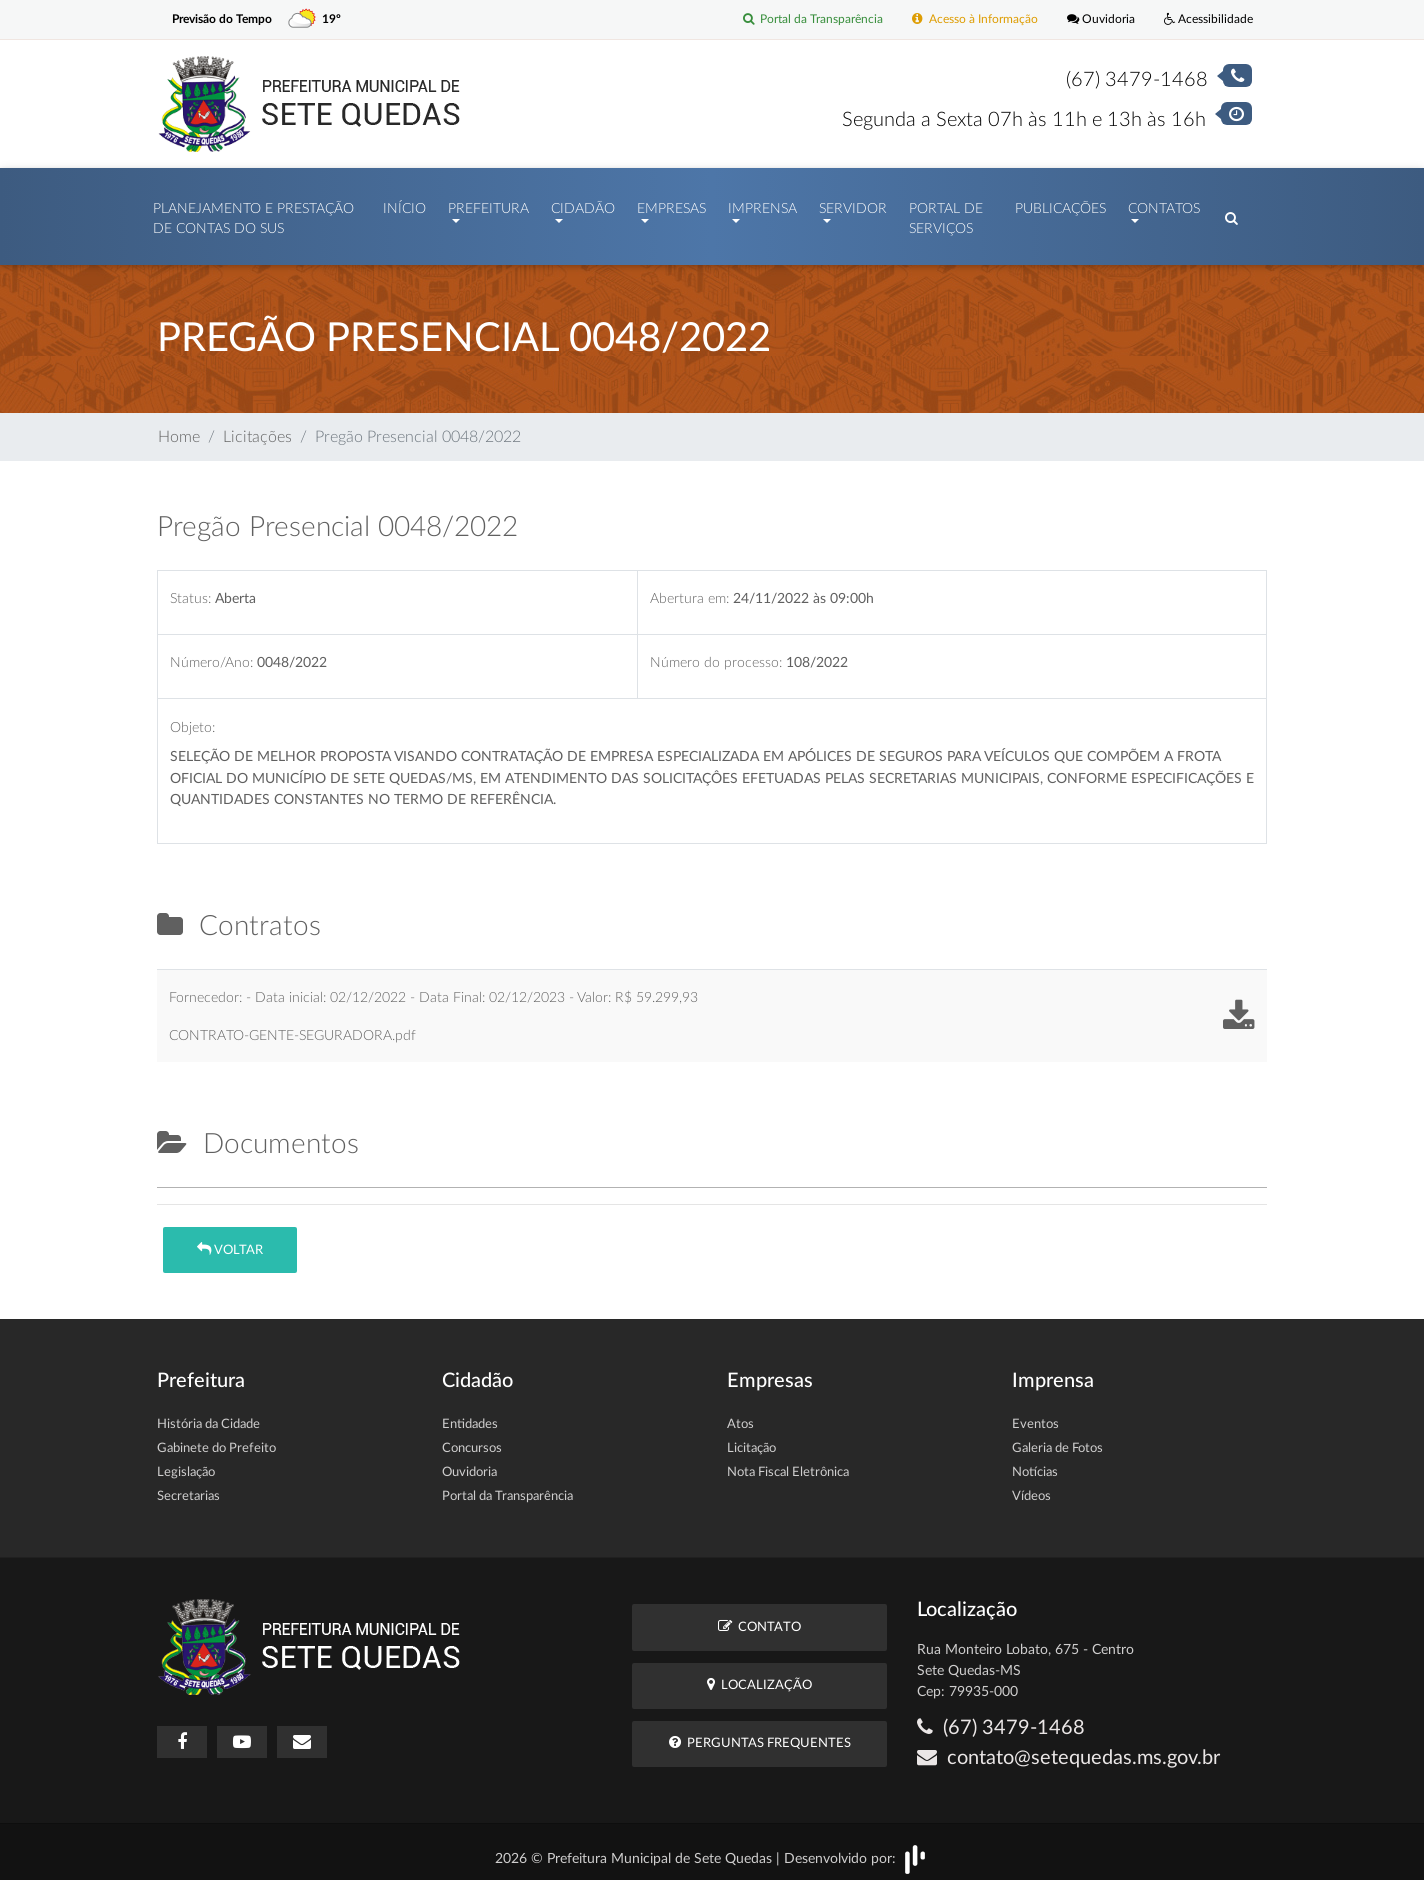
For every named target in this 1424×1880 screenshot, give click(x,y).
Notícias (1035, 1463)
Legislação (186, 1463)
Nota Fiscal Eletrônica (788, 1463)
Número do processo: (716, 653)
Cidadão (583, 204)
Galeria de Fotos (1057, 1439)
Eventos (1035, 1415)
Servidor (853, 204)
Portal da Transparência (787, 19)
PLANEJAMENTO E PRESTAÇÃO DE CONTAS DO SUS (253, 214)
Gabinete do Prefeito (216, 1439)
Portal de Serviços (946, 214)
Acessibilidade (1204, 19)
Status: (190, 588)
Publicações (1060, 204)
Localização (759, 1674)
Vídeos (1031, 1487)
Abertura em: (689, 588)
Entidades (470, 1415)
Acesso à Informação (959, 19)
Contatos (1164, 204)
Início (404, 204)
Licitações (257, 427)
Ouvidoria (1091, 19)
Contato (759, 1616)
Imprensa (762, 204)
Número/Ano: (211, 653)
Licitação (751, 1439)
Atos (740, 1415)
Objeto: (192, 717)
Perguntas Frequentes (760, 1733)
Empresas (671, 204)
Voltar (230, 1239)
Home (179, 427)
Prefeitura (488, 204)
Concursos (472, 1439)
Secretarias (188, 1487)
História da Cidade (208, 1415)
